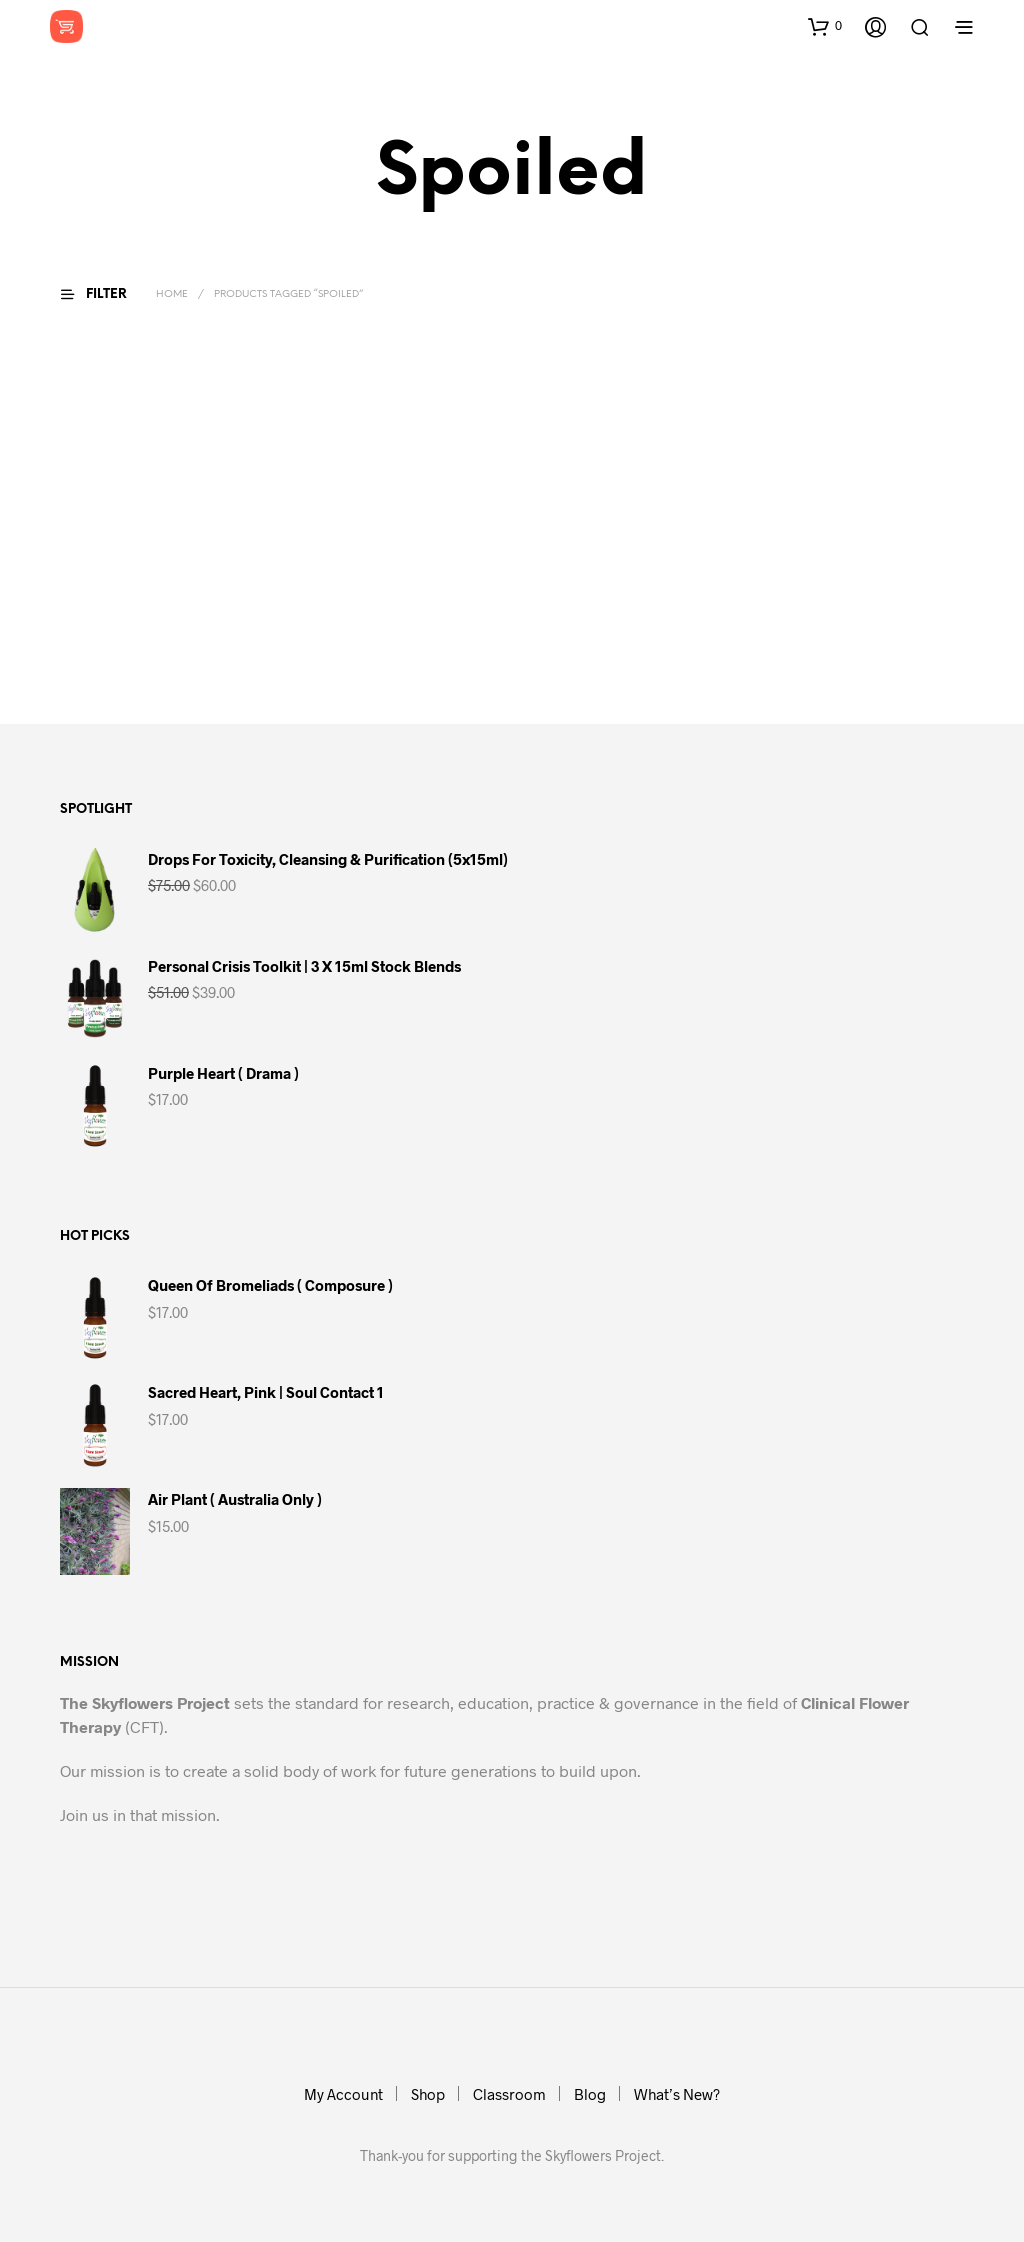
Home (172, 294)
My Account (343, 2094)
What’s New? (677, 2094)
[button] (825, 26)
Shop (428, 2094)
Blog (590, 2094)
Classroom (509, 2094)
